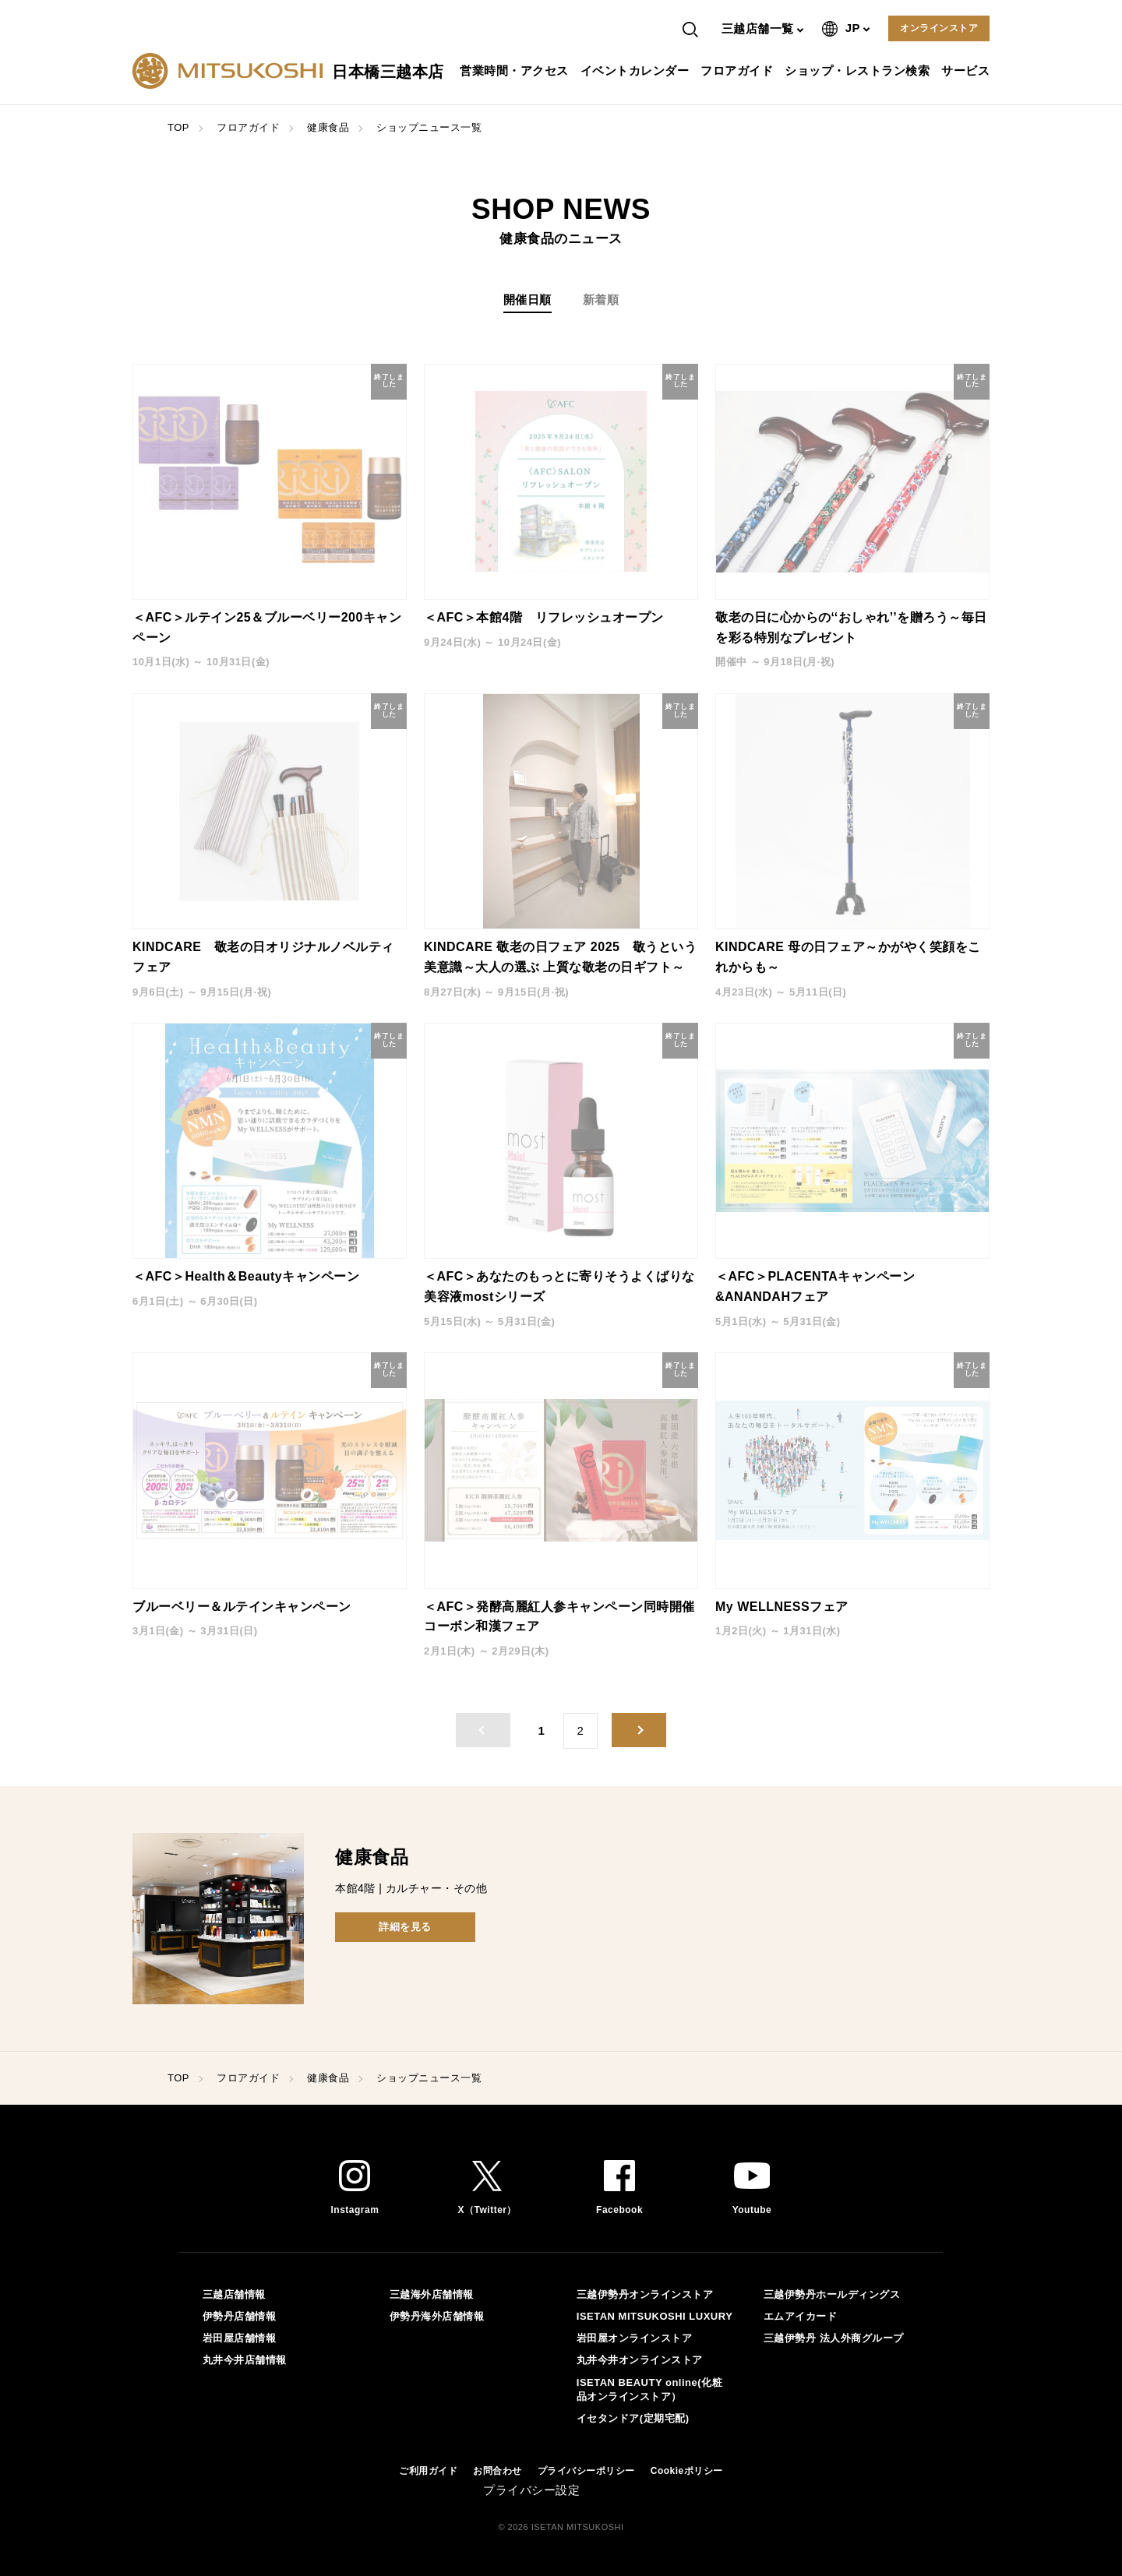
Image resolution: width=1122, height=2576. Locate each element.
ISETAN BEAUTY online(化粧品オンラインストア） (649, 2389)
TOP (178, 127)
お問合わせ (497, 2470)
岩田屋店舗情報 (240, 2338)
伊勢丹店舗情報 (240, 2316)
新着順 (601, 299)
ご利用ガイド (428, 2470)
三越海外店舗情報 (432, 2294)
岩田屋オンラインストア (635, 2338)
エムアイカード (801, 2316)
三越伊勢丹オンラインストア (645, 2294)
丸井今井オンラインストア (640, 2360)
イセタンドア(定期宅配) (633, 2418)
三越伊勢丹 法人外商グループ (834, 2338)
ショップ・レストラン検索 (859, 70)
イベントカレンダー (637, 70)
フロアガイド (738, 70)
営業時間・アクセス (516, 70)
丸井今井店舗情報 (245, 2360)
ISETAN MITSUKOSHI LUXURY (655, 2316)
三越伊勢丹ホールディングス (832, 2294)
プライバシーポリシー (586, 2470)
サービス (967, 70)
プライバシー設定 (531, 2490)
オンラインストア (939, 28)
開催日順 (527, 299)
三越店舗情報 (234, 2294)
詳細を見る (405, 1927)
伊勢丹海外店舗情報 (437, 2316)
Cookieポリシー (687, 2470)
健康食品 (328, 127)
